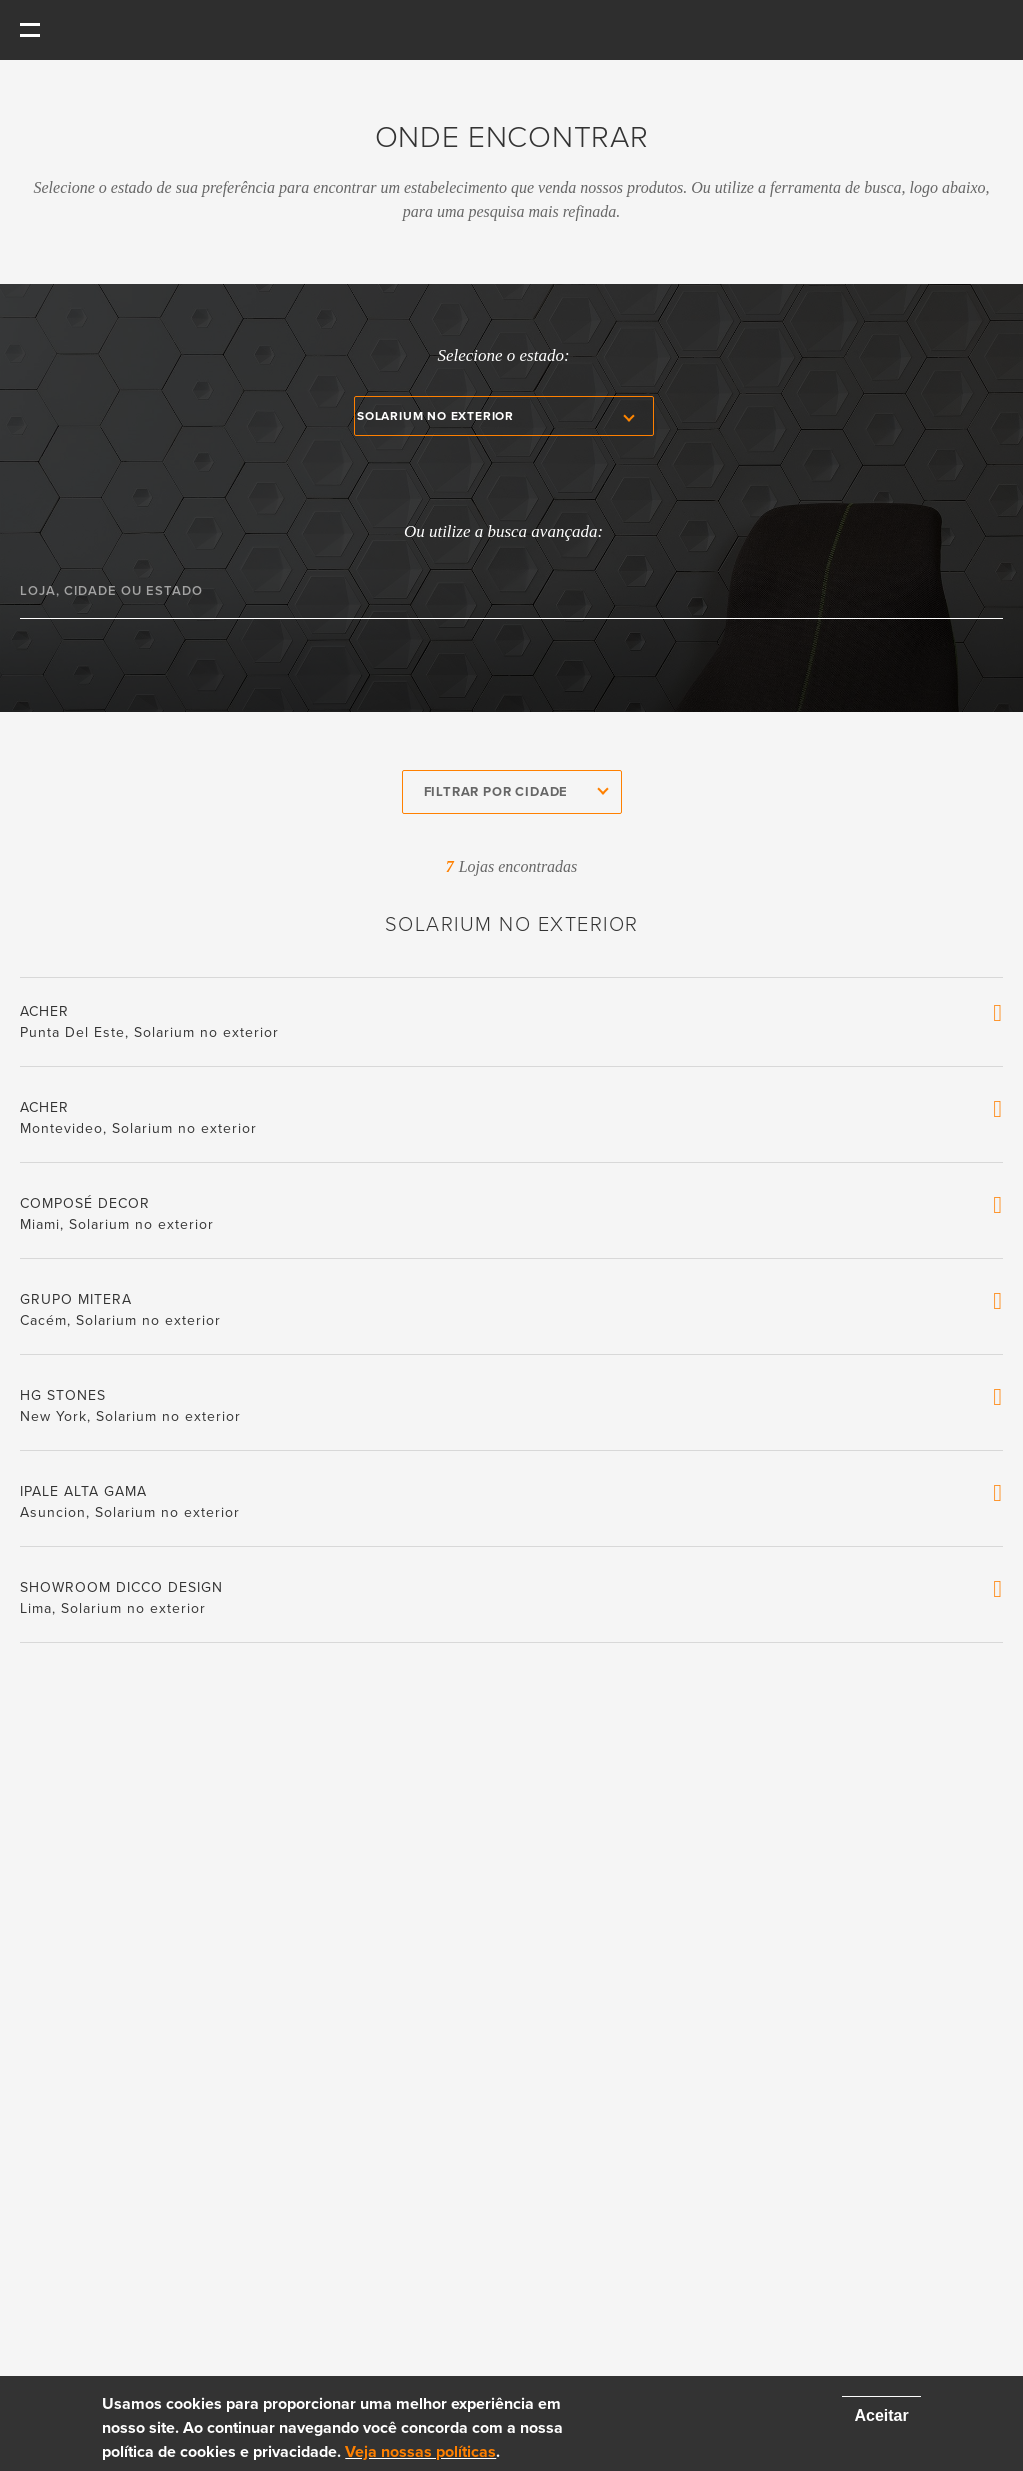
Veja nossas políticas (420, 2452)
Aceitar (881, 2415)
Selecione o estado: (503, 355)
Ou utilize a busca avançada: (503, 531)
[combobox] (512, 792)
